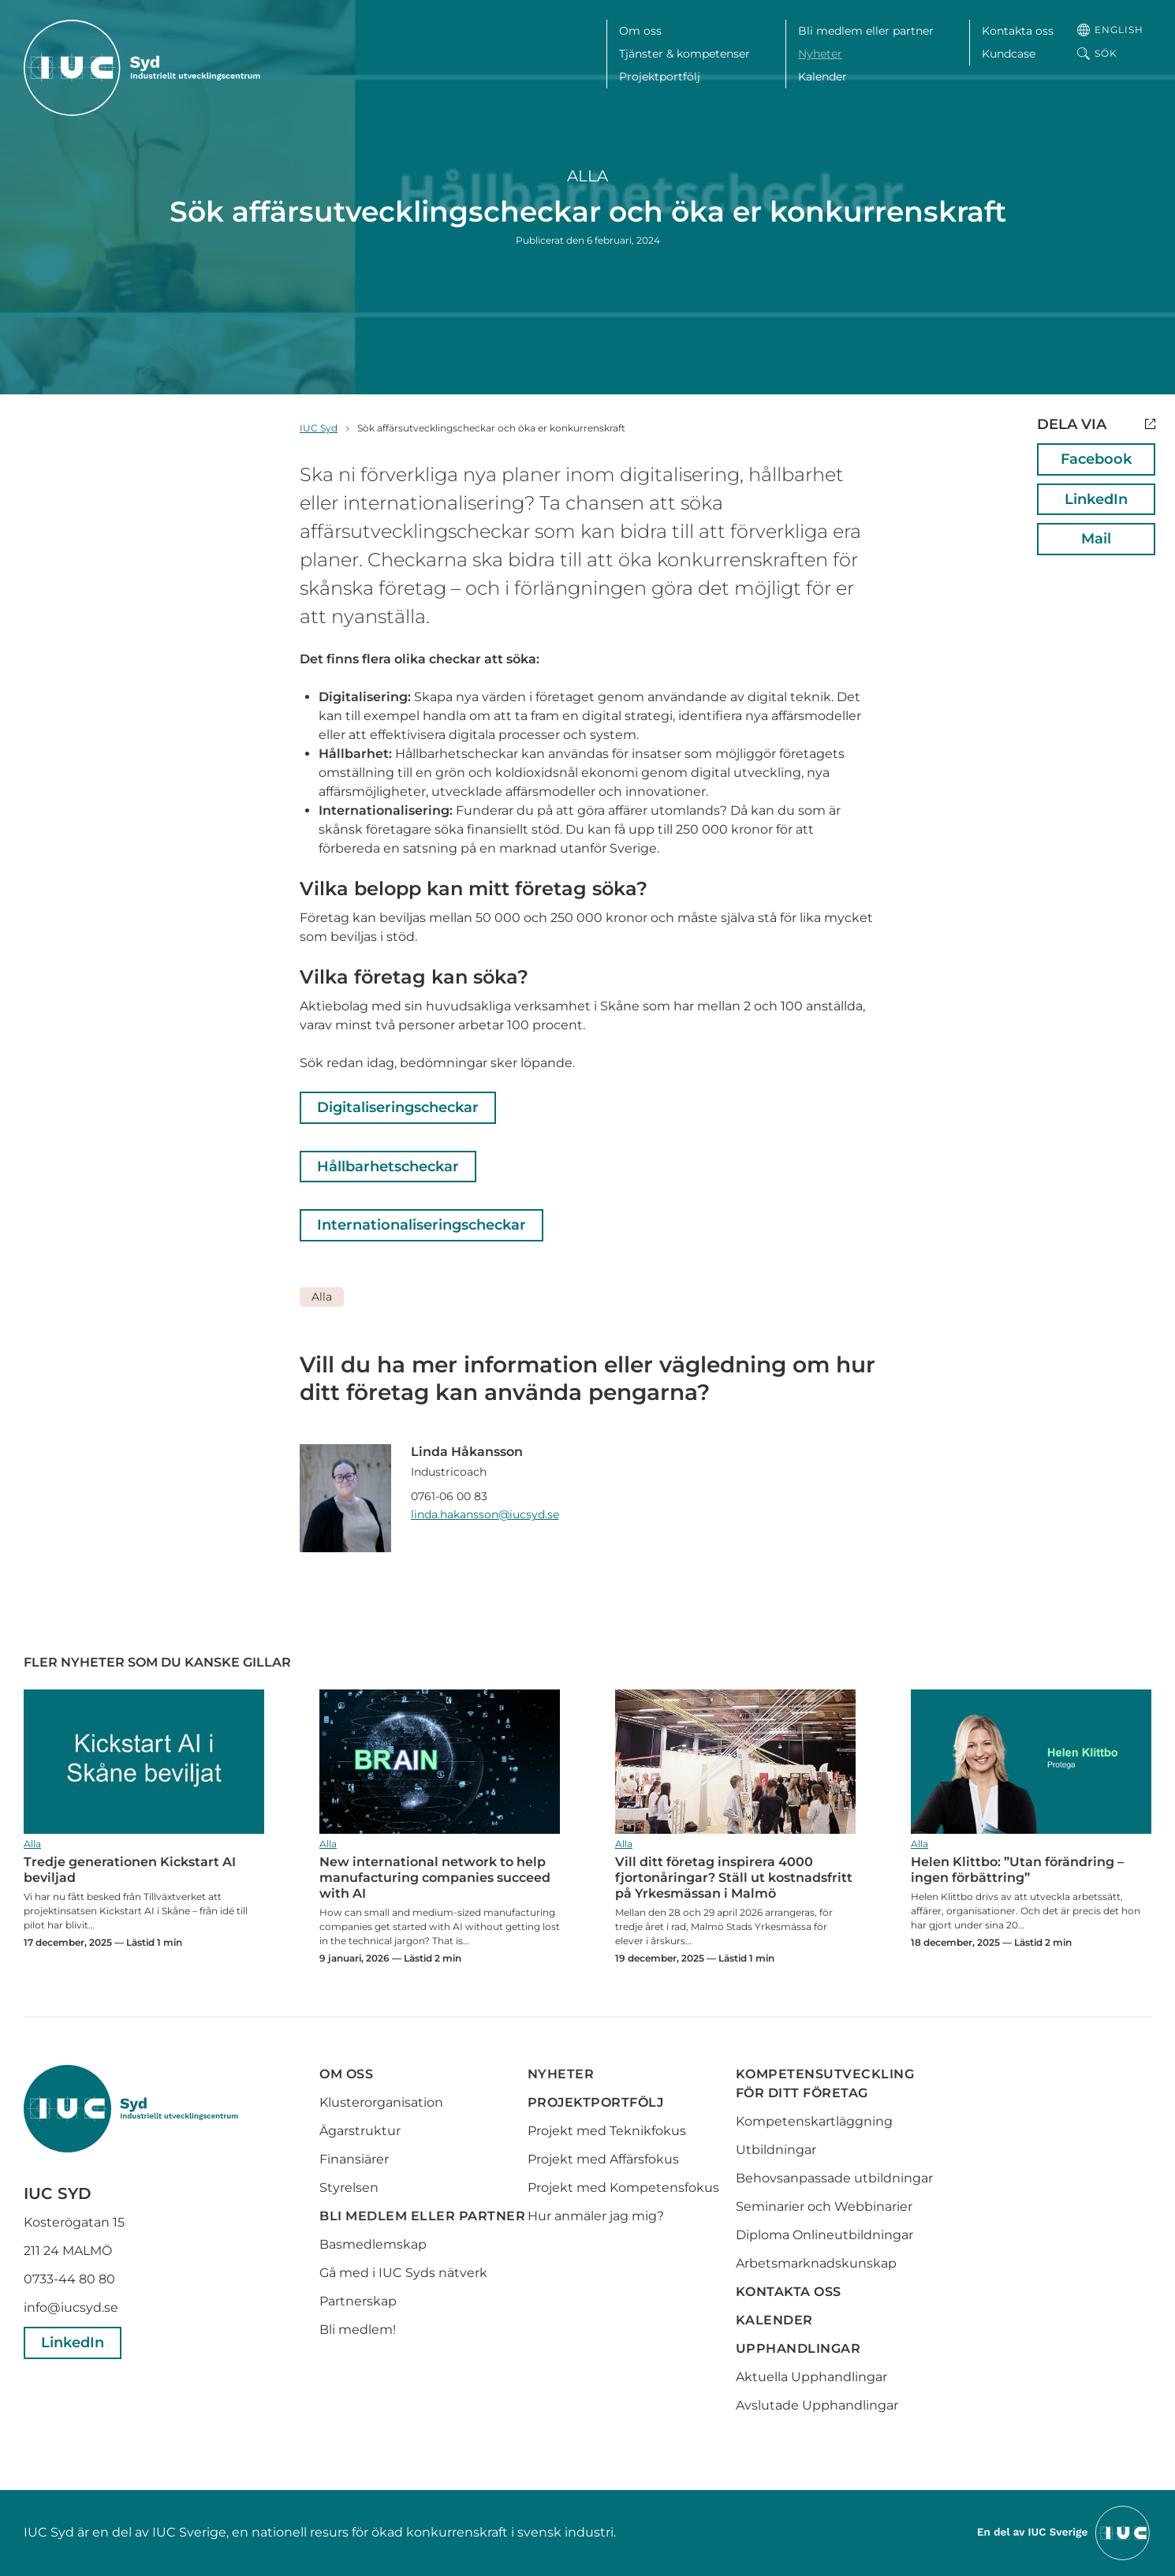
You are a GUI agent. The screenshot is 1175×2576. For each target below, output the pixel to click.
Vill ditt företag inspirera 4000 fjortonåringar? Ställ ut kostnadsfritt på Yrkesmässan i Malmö (735, 1761)
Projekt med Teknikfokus (607, 2130)
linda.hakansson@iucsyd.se (485, 1514)
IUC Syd (319, 428)
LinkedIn (1096, 499)
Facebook (1096, 459)
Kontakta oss (1018, 31)
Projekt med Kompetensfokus (623, 2187)
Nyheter (820, 54)
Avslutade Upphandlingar (817, 2405)
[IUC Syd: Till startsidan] (142, 68)
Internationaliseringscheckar (421, 1225)
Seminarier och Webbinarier (824, 2206)
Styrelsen (349, 2187)
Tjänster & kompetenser (684, 54)
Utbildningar (776, 2149)
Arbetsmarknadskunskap (816, 2263)
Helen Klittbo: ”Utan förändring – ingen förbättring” (1031, 1761)
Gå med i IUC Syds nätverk (405, 2272)
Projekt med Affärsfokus (603, 2159)
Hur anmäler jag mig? (596, 2215)
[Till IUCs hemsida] (1064, 2532)
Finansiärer (354, 2159)
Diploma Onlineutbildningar (824, 2234)
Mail (1096, 538)
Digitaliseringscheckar (398, 1107)
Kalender (822, 76)
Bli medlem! (357, 2329)
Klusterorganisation (381, 2102)
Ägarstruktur (360, 2130)
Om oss (640, 31)
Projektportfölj (659, 76)
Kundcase (1008, 54)
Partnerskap (358, 2301)
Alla (587, 175)
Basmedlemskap (373, 2244)
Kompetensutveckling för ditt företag (825, 2083)
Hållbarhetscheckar (388, 1166)
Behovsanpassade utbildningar (834, 2178)
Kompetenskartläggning (814, 2121)
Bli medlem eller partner (866, 31)
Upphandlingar (798, 2348)
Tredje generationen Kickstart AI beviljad (144, 1761)
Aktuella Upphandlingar (811, 2376)
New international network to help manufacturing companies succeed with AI (439, 1761)
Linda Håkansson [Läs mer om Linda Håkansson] (467, 1451)
